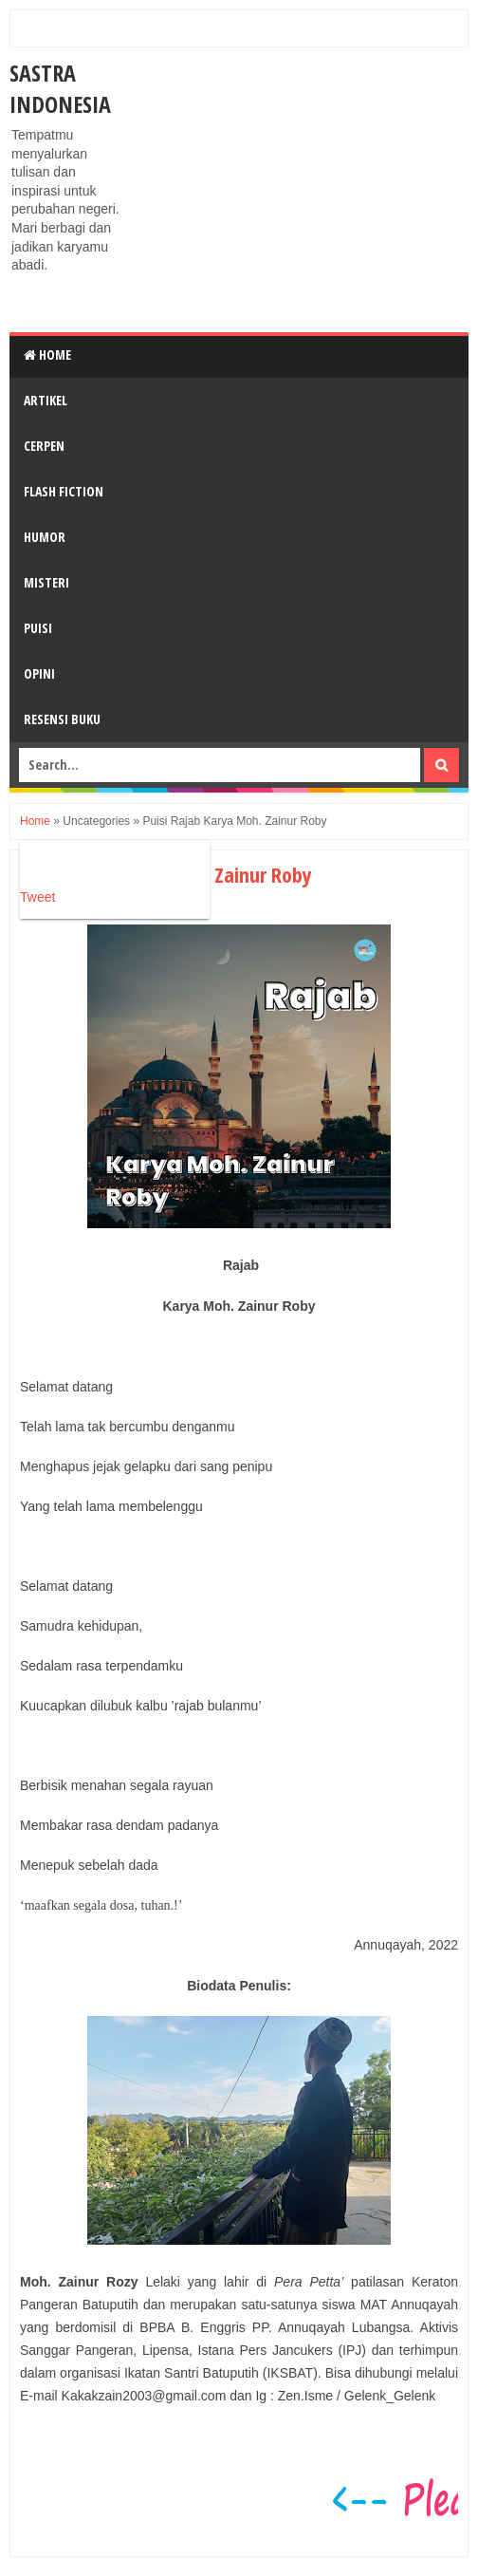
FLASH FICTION (63, 491)
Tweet (37, 897)
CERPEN (44, 446)
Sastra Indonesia (60, 88)
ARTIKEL (45, 400)
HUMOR (44, 537)
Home (47, 354)
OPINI (39, 673)
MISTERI (46, 582)
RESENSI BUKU (62, 719)
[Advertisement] (302, 190)
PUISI (38, 628)
